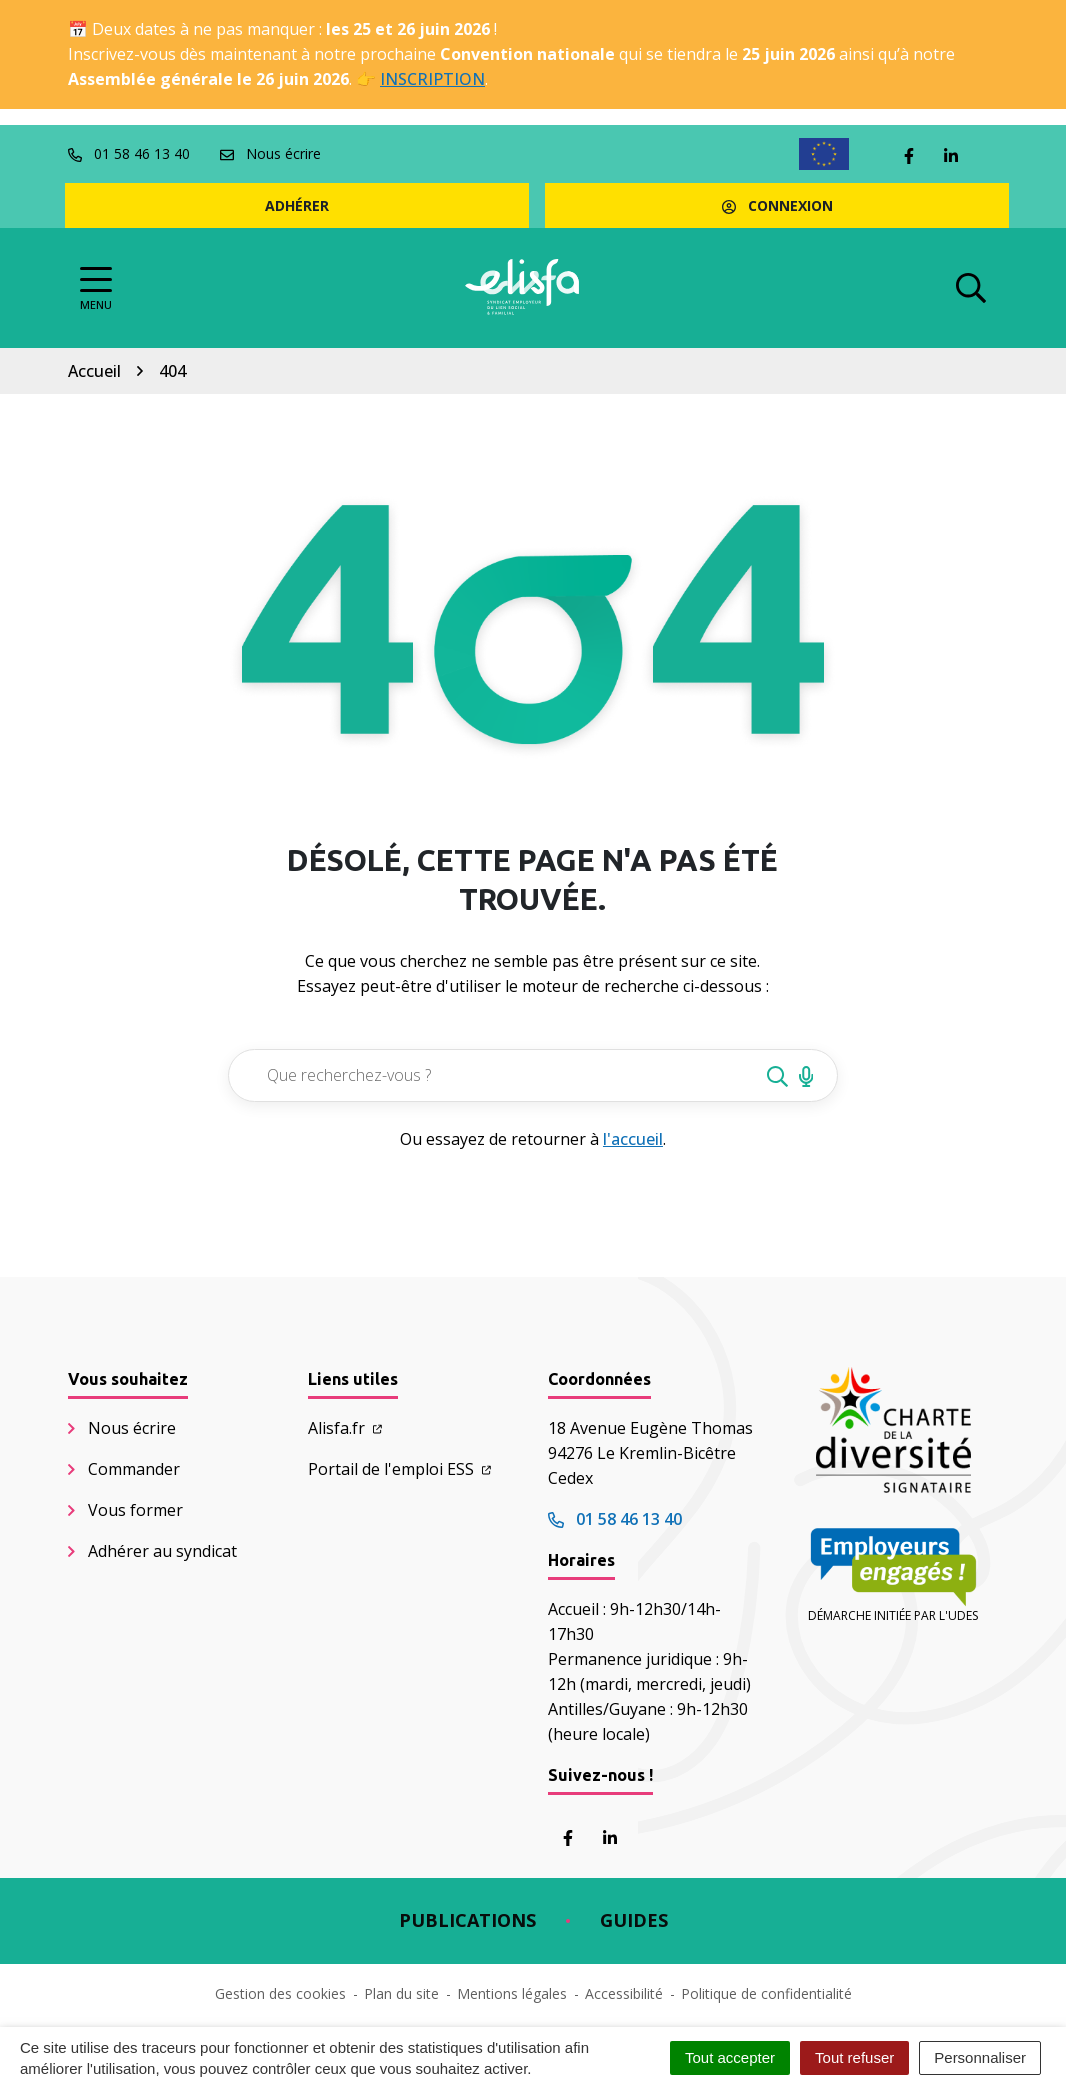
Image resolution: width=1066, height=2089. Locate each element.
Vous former (135, 1510)
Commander (134, 1469)
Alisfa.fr (345, 1428)
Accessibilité (624, 1993)
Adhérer (297, 205)
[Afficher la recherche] (971, 288)
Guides (634, 1920)
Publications (467, 1920)
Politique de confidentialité (766, 1993)
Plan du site (401, 1993)
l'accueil (633, 1139)
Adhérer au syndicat (162, 1551)
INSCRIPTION (432, 79)
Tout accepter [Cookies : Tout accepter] (730, 2057)
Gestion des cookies (280, 1993)
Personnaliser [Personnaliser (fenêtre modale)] (980, 2057)
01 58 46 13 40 (615, 1519)
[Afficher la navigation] (96, 288)
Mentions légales (512, 1993)
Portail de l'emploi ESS (399, 1469)
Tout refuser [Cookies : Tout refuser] (854, 2057)
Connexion (777, 205)
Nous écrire (132, 1428)
